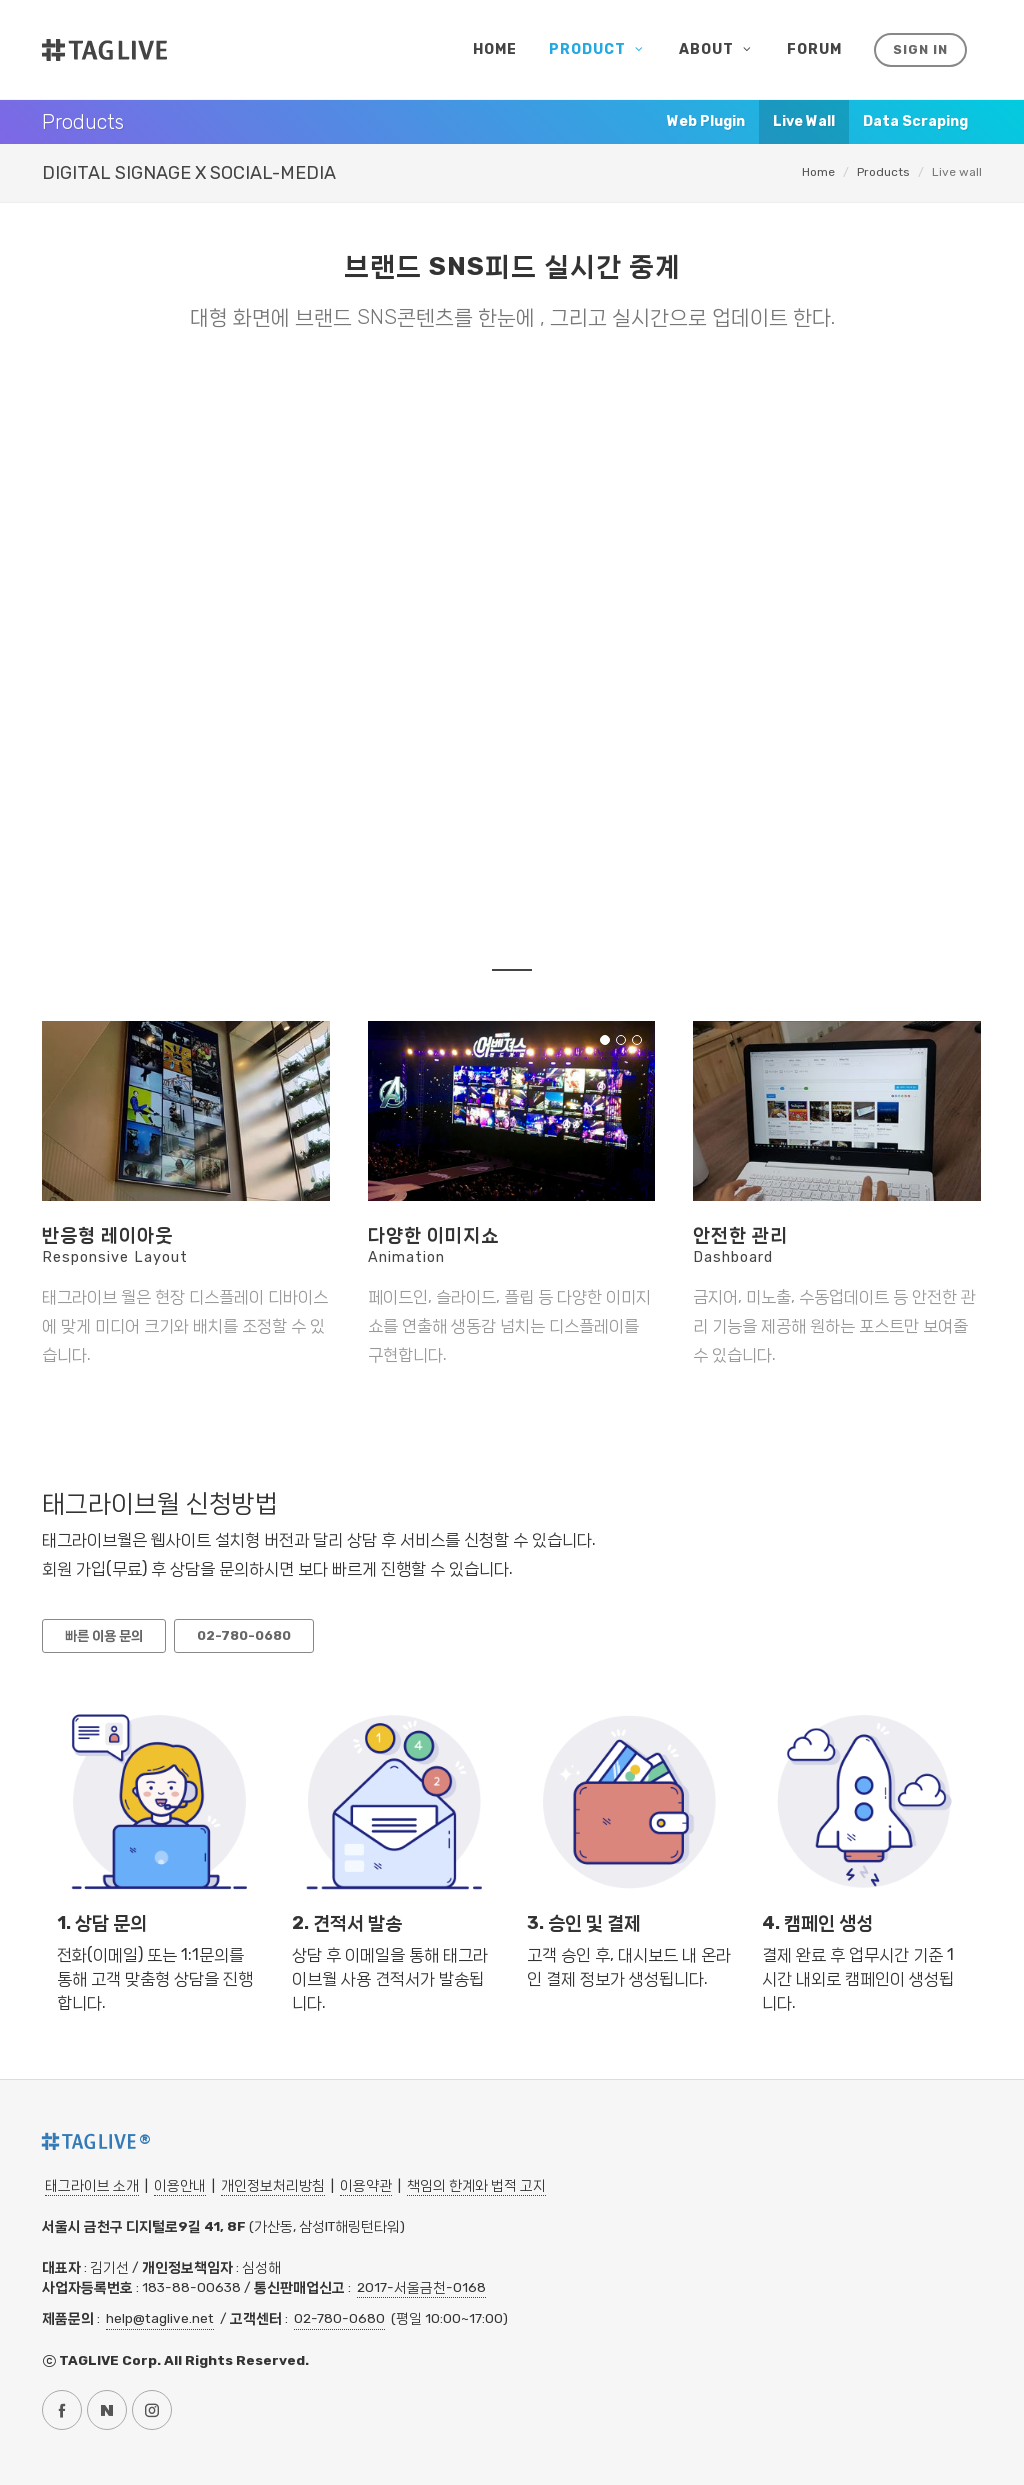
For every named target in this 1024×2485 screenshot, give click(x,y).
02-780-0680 (339, 2318)
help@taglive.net (160, 2318)
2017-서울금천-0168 (421, 2287)
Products (883, 172)
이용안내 (180, 2185)
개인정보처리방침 (273, 2185)
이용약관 (366, 2185)
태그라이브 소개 (92, 2185)
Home (818, 172)
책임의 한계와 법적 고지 (476, 2185)
